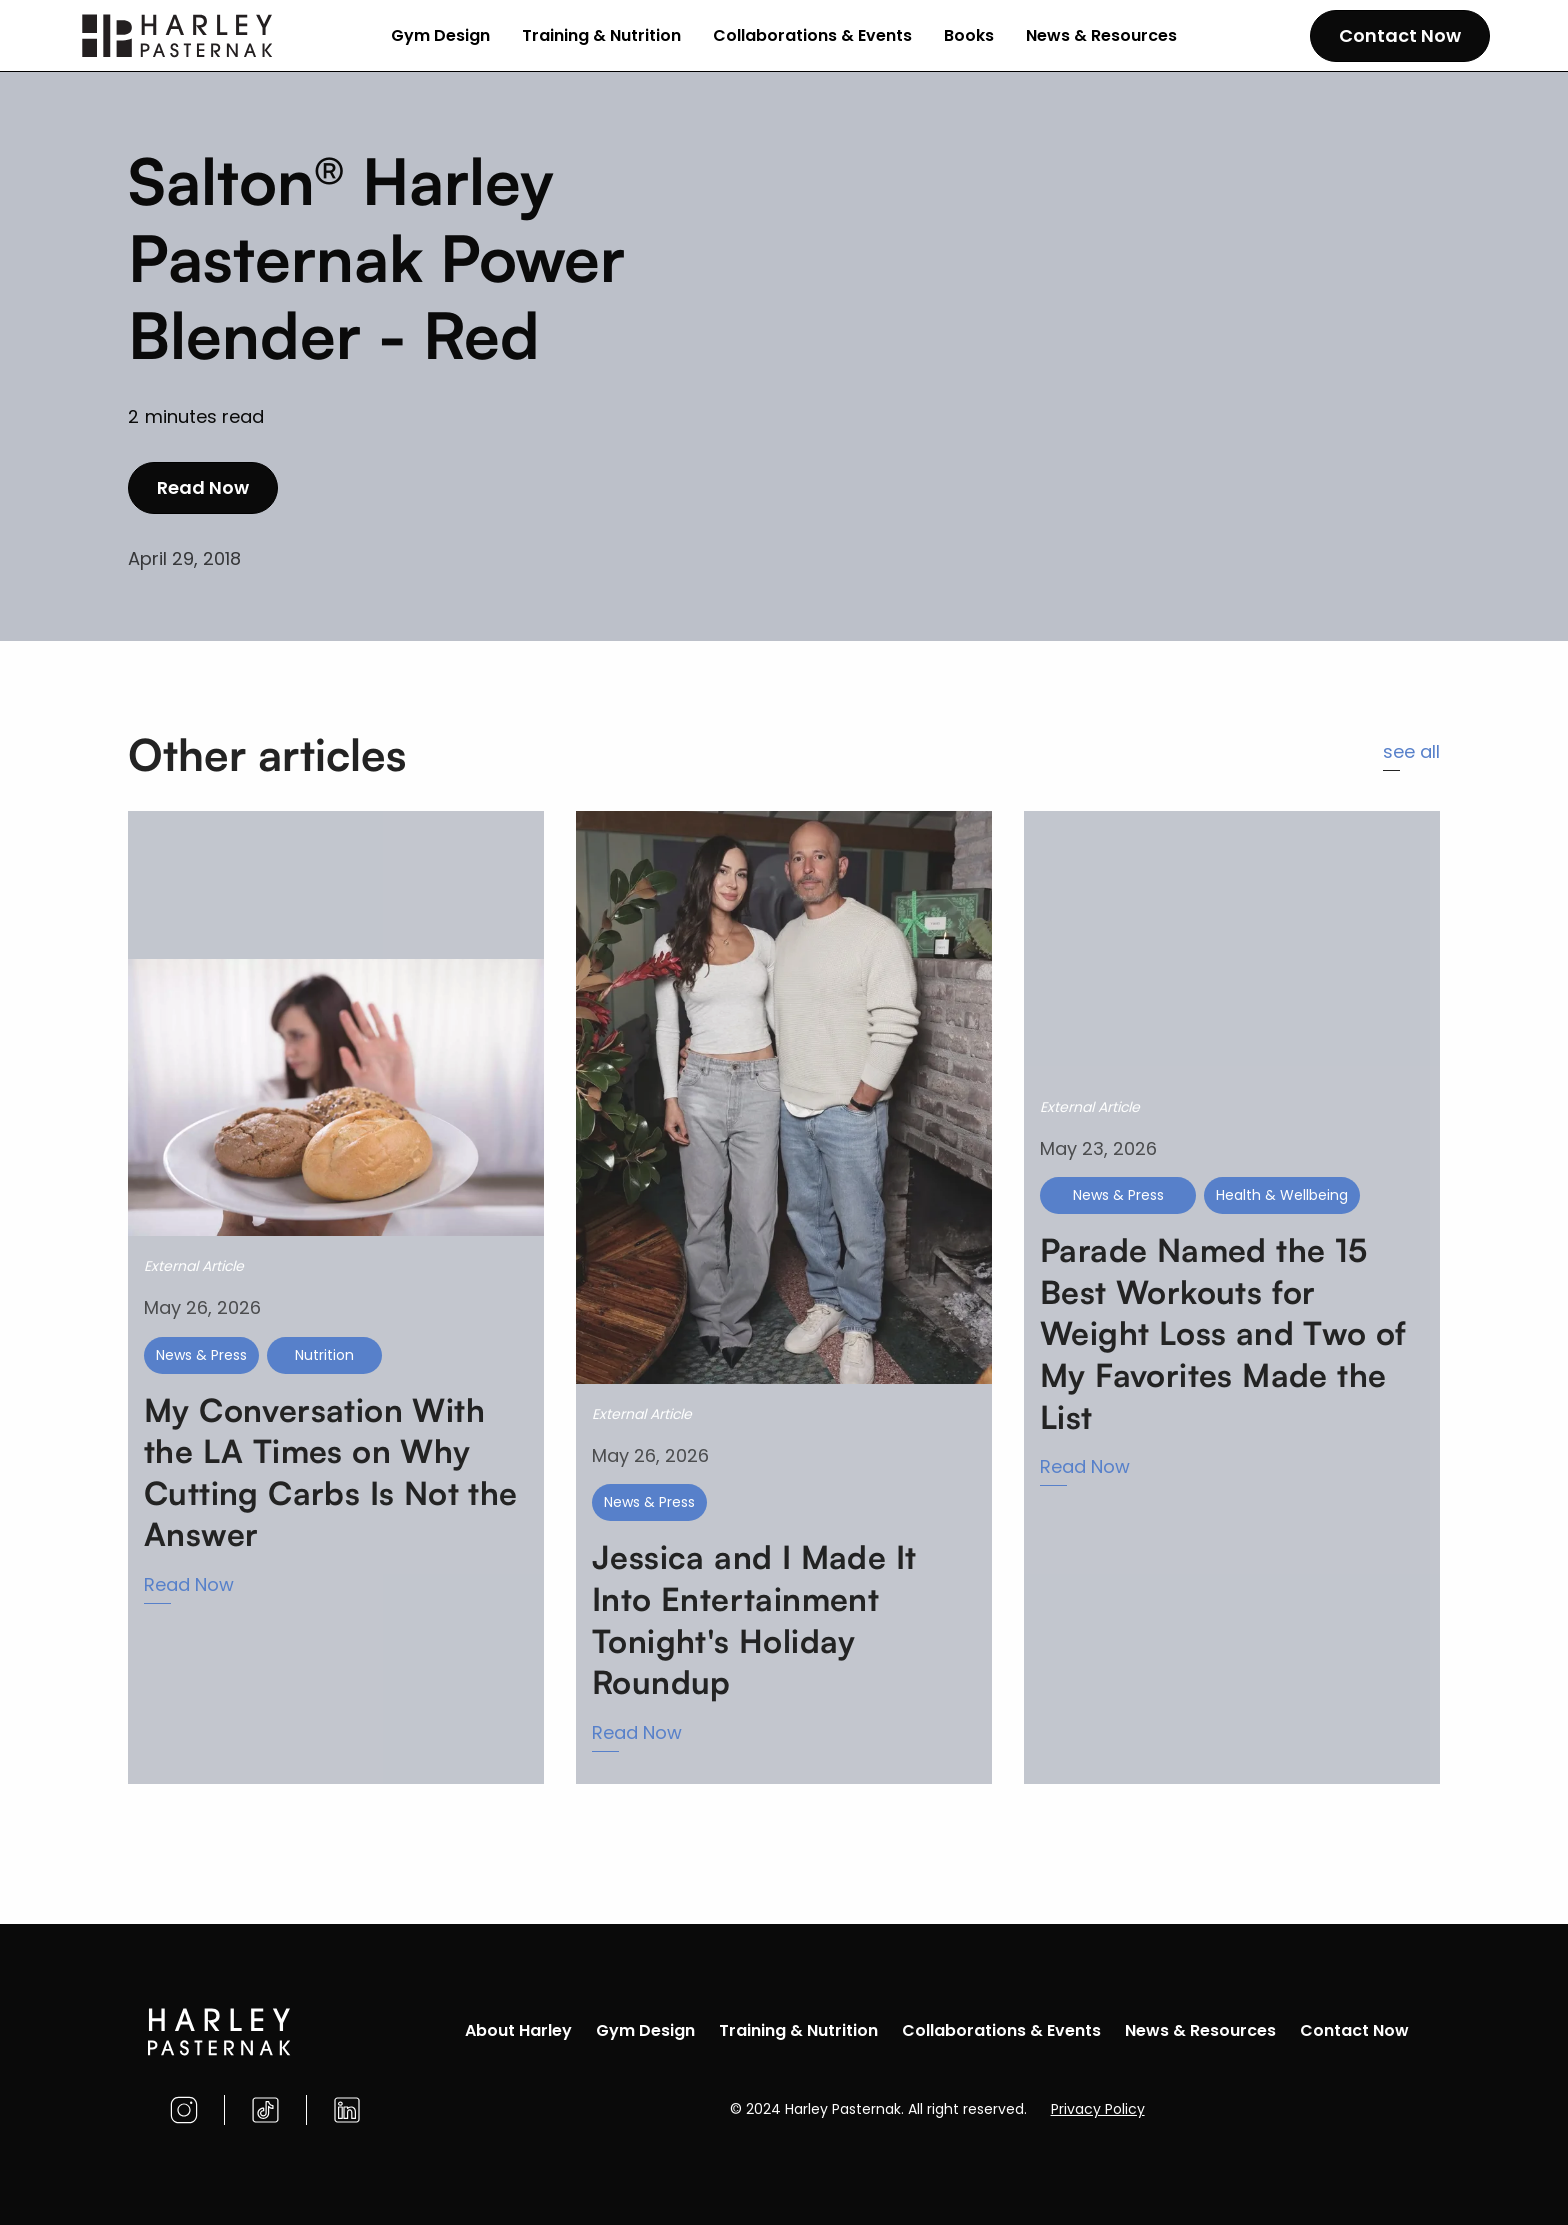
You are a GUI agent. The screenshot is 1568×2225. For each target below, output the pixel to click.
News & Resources (1101, 35)
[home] (178, 36)
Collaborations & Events (812, 35)
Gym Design (440, 35)
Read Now (203, 487)
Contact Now (1400, 35)
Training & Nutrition (601, 35)
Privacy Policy (1098, 2109)
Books (969, 35)
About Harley (518, 2030)
